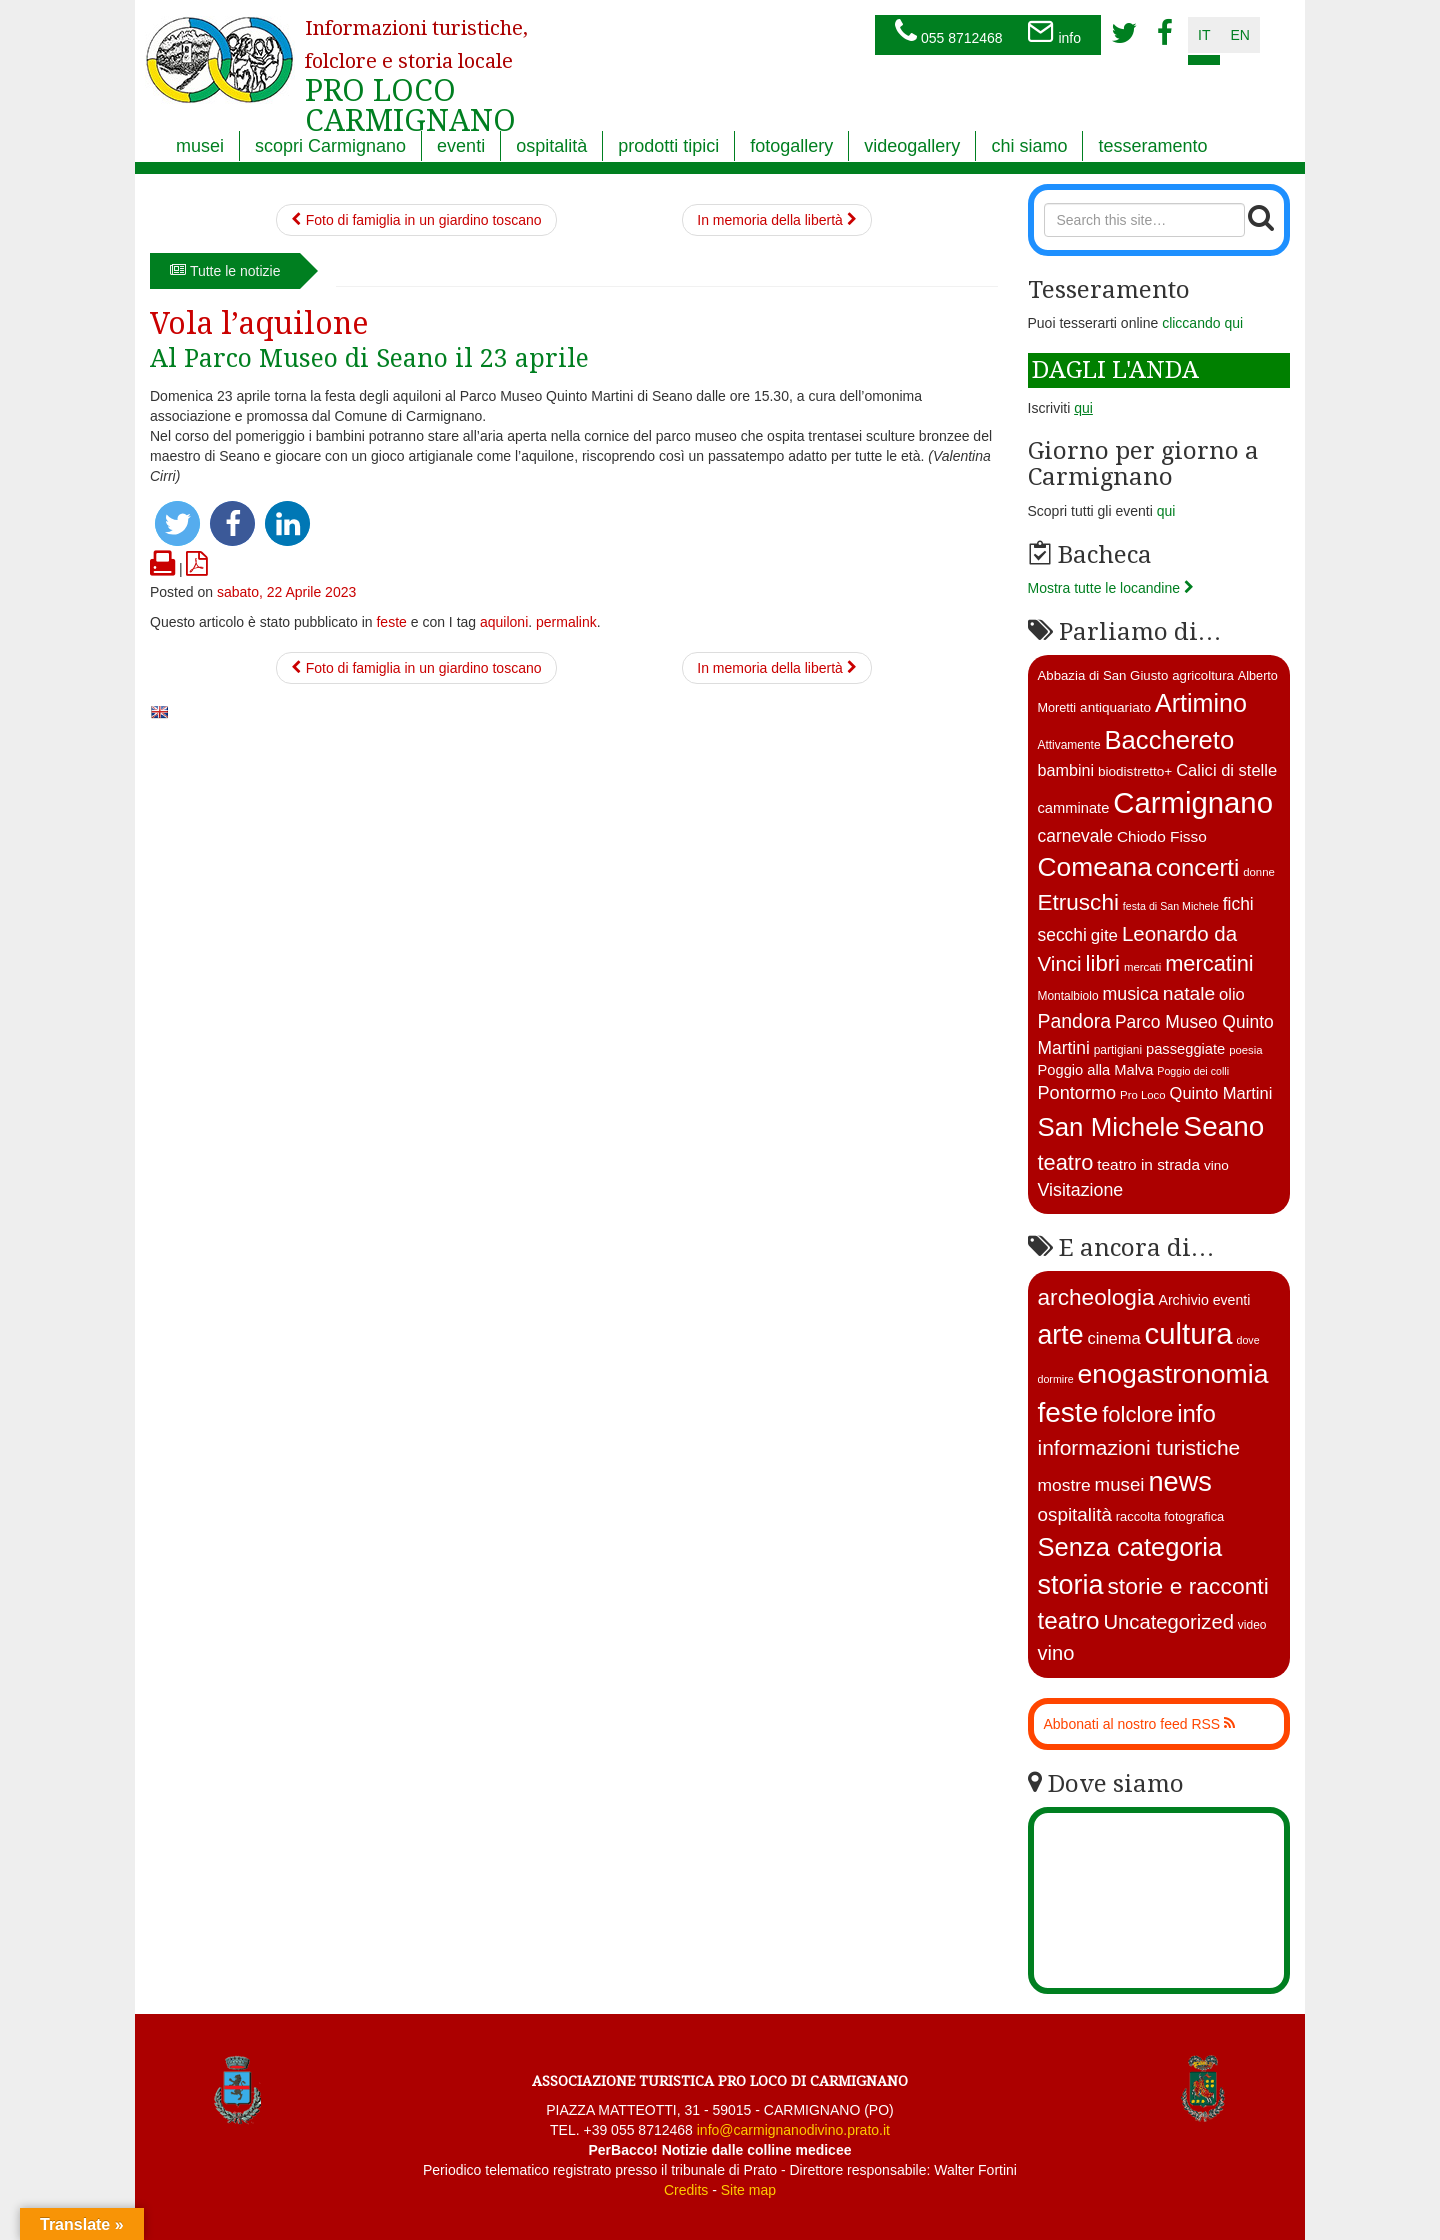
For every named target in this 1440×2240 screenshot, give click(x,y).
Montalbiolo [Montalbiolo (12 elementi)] (1068, 996)
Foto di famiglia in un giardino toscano (416, 220)
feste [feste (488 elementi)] (1068, 1412)
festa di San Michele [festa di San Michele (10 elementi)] (1171, 906)
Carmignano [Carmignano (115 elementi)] (1193, 802)
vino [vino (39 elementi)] (1056, 1653)
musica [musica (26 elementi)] (1130, 994)
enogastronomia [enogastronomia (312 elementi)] (1173, 1374)
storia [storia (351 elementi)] (1071, 1585)
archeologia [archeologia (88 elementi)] (1096, 1297)
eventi (461, 146)
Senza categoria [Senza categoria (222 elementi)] (1130, 1547)
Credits (686, 2190)
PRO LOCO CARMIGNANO (416, 63)
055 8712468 (949, 33)
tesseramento (1152, 146)
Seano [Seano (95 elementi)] (1224, 1126)
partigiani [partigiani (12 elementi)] (1118, 1050)
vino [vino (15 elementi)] (1216, 1165)
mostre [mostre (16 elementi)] (1064, 1485)
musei (200, 146)
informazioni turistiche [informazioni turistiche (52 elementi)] (1139, 1447)
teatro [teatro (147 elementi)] (1069, 1620)
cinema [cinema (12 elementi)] (1113, 1338)
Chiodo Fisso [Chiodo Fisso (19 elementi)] (1162, 836)
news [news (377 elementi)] (1180, 1481)
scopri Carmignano (330, 146)
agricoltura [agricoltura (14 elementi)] (1203, 675)
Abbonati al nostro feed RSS (1140, 1724)
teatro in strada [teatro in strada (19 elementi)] (1148, 1164)
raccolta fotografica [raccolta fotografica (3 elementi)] (1170, 1516)
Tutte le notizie (225, 271)
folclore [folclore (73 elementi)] (1137, 1414)
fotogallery (791, 146)
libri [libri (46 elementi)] (1103, 963)
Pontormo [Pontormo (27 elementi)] (1077, 1093)
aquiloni (504, 622)
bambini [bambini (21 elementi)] (1066, 770)
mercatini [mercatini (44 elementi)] (1209, 963)
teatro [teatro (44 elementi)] (1066, 1162)
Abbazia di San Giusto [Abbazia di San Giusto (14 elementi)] (1103, 675)
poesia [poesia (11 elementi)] (1246, 1050)
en (1239, 35)
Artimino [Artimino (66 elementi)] (1201, 703)
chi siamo (1029, 146)
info (1054, 33)
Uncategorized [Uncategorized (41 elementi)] (1168, 1622)
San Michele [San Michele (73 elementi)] (1109, 1127)
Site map (748, 2190)
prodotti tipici (668, 146)
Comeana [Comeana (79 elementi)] (1095, 867)
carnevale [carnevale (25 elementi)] (1076, 836)
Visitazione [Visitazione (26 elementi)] (1081, 1190)
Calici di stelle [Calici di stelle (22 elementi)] (1226, 770)
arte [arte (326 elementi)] (1061, 1335)
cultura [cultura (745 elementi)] (1189, 1333)
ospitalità (551, 146)
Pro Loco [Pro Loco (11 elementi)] (1143, 1095)
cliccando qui (1202, 323)
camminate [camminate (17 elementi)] (1074, 808)
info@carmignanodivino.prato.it (793, 2130)
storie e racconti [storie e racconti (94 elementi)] (1187, 1586)
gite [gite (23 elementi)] (1104, 935)
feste (391, 622)
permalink (566, 622)
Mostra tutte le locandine (1111, 588)
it (1204, 35)
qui (1166, 511)
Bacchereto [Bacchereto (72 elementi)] (1169, 740)
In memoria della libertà (776, 220)
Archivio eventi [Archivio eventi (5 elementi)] (1204, 1300)
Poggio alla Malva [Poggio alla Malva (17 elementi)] (1096, 1070)
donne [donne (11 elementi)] (1259, 872)
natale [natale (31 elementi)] (1189, 993)
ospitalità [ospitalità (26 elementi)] (1075, 1514)
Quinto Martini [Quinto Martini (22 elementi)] (1221, 1093)
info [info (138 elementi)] (1196, 1413)
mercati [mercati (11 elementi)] (1142, 967)
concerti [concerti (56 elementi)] (1197, 867)
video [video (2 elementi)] (1252, 1625)
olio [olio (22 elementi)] (1232, 994)
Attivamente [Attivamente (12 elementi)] (1069, 745)
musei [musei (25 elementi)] (1120, 1484)
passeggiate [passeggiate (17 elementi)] (1185, 1049)
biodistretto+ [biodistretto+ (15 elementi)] (1135, 771)
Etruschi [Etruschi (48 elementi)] (1078, 902)
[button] (177, 523)
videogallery (912, 146)
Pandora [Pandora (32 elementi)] (1075, 1021)
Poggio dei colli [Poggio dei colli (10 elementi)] (1193, 1071)
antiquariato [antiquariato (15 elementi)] (1115, 707)
